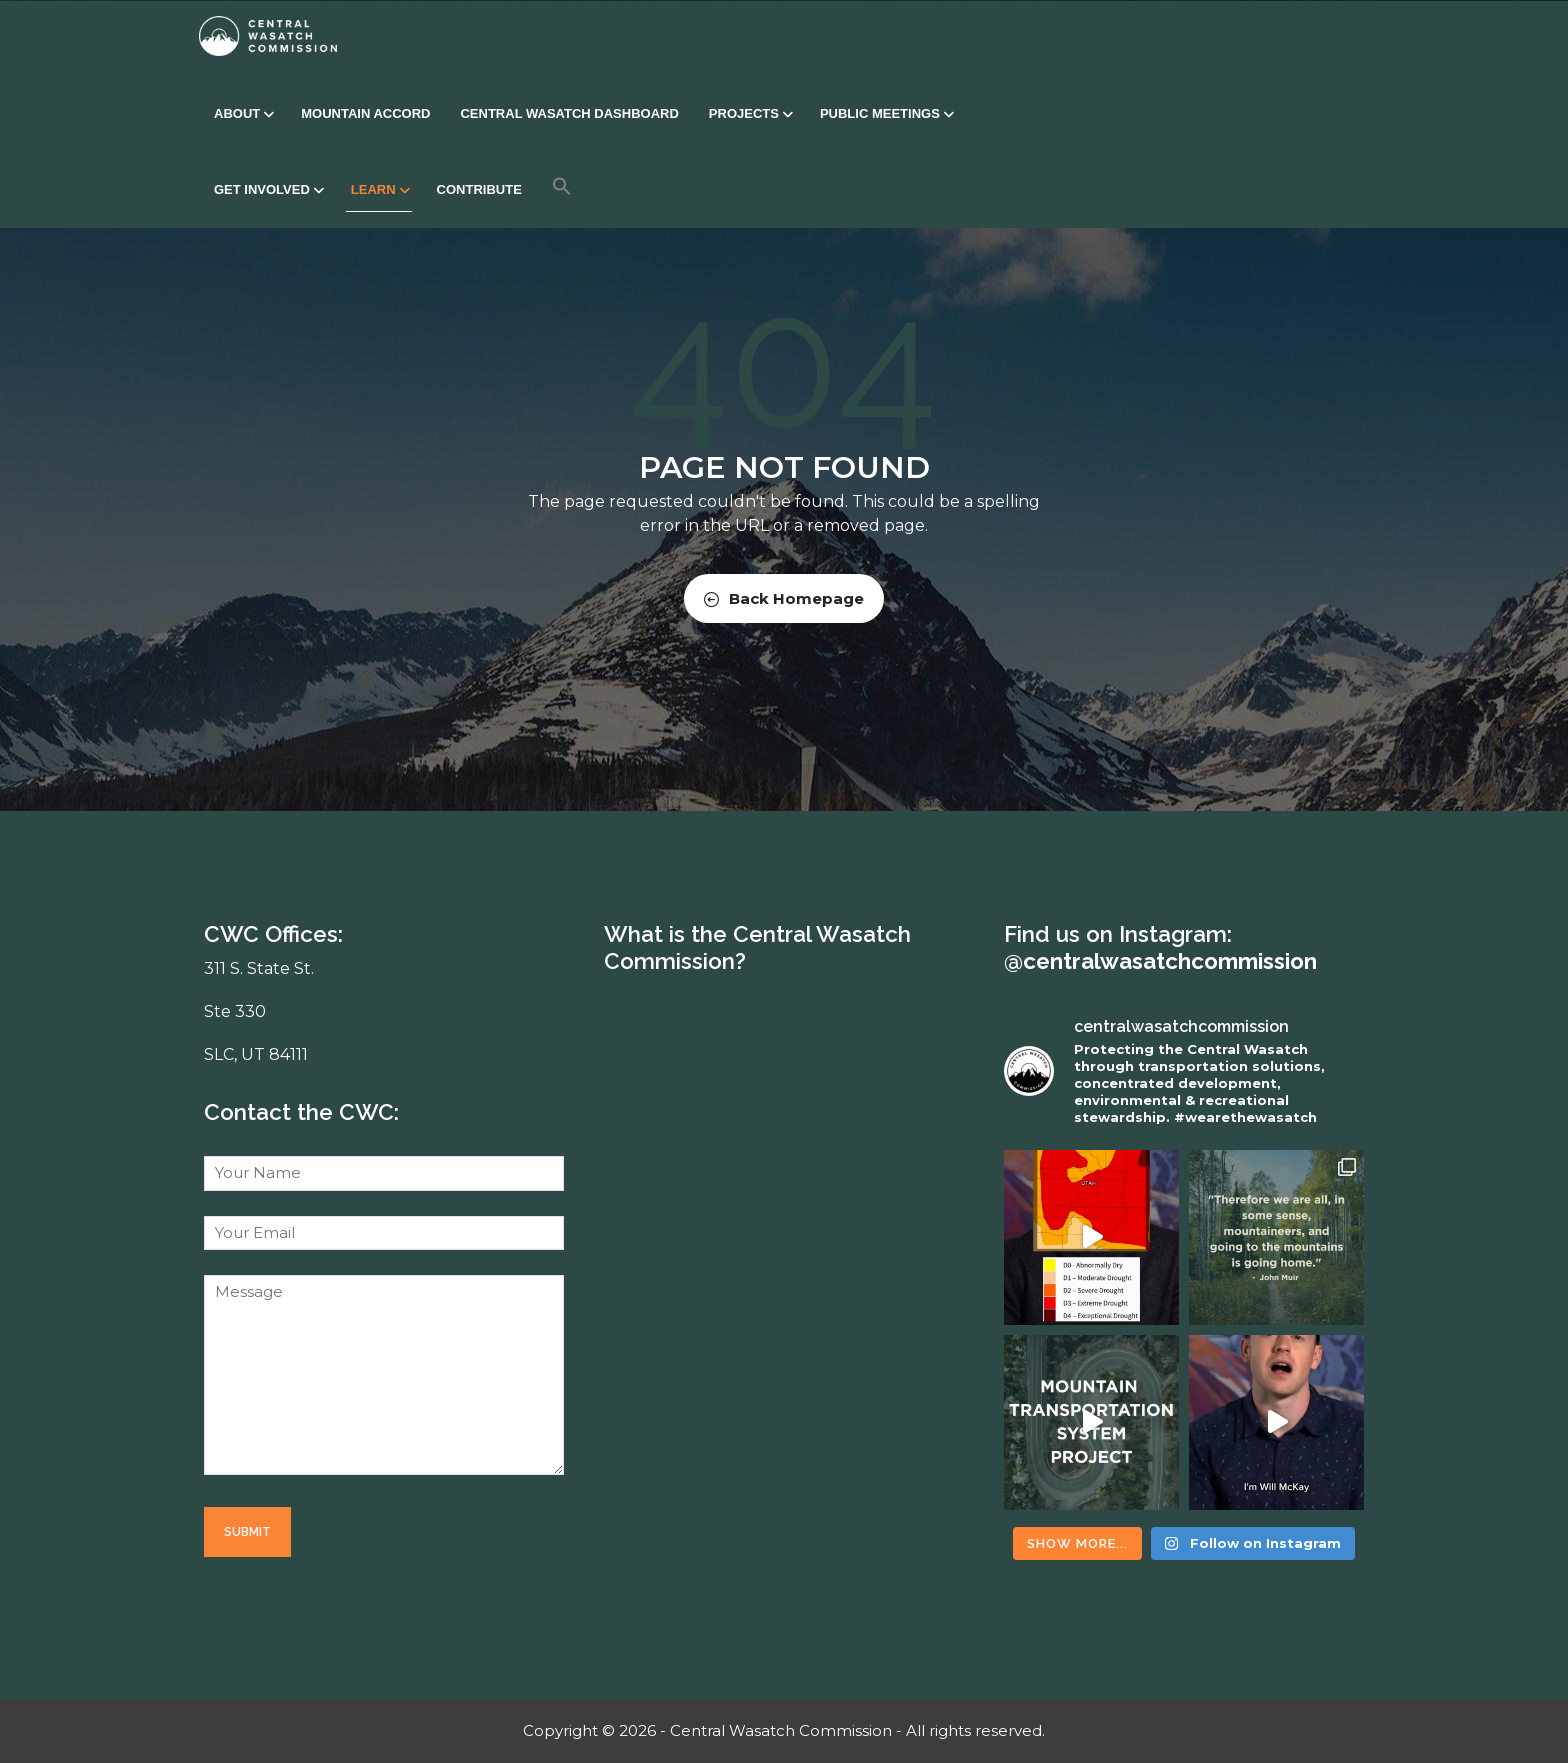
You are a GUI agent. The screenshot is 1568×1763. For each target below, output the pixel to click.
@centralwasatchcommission (1160, 961)
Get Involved (267, 189)
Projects (749, 113)
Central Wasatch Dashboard (569, 113)
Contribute (479, 189)
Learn (379, 189)
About (242, 113)
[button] (562, 186)
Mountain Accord (365, 113)
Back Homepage (784, 598)
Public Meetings (885, 113)
